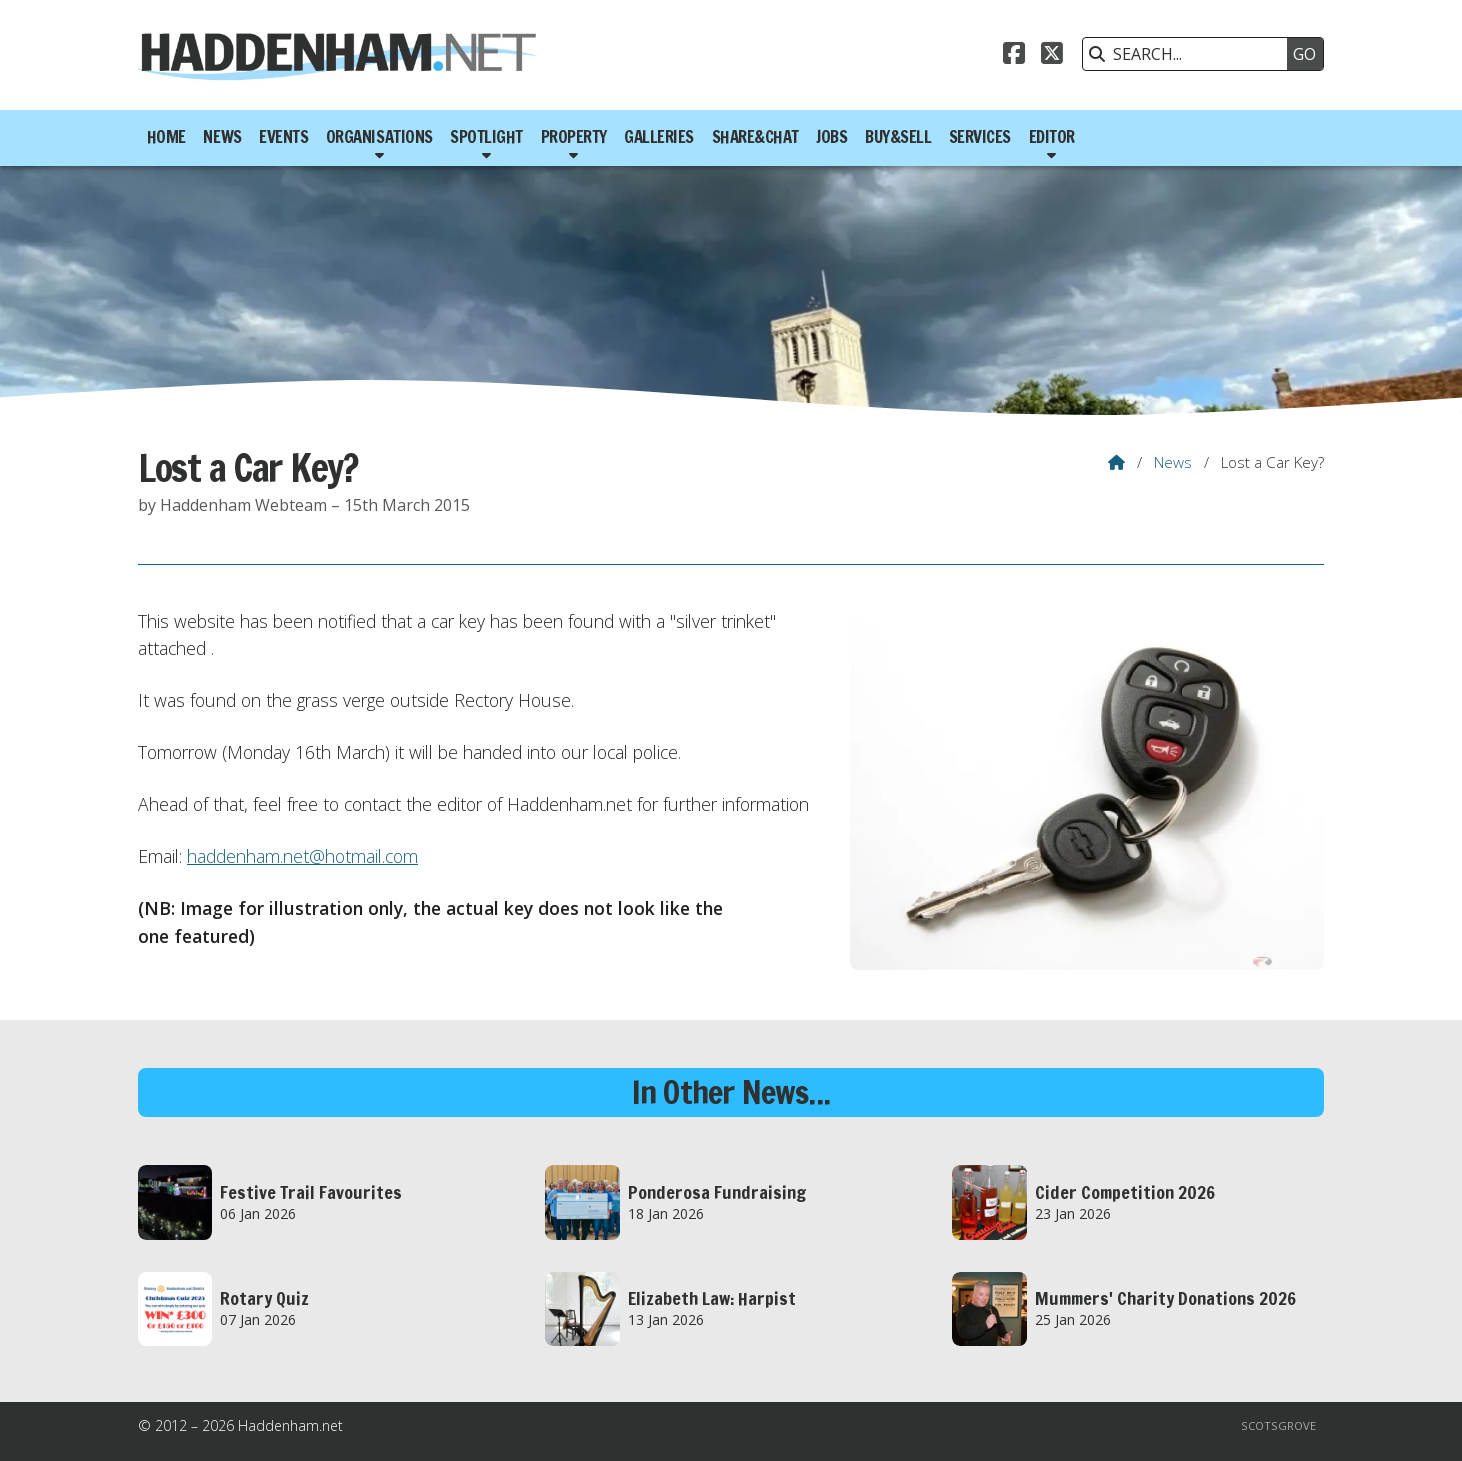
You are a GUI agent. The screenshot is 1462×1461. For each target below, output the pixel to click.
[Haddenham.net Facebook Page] (1014, 56)
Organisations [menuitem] (379, 137)
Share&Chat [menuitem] (755, 137)
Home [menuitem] (166, 137)
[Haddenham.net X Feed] (1052, 56)
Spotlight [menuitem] (486, 137)
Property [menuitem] (574, 137)
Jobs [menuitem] (831, 137)
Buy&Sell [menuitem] (898, 137)
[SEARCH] (1190, 54)
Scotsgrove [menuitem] (1278, 1425)
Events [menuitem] (283, 137)
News (1173, 462)
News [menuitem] (222, 137)
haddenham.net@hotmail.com (302, 856)
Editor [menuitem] (1052, 137)
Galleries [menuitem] (659, 137)
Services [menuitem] (980, 137)
